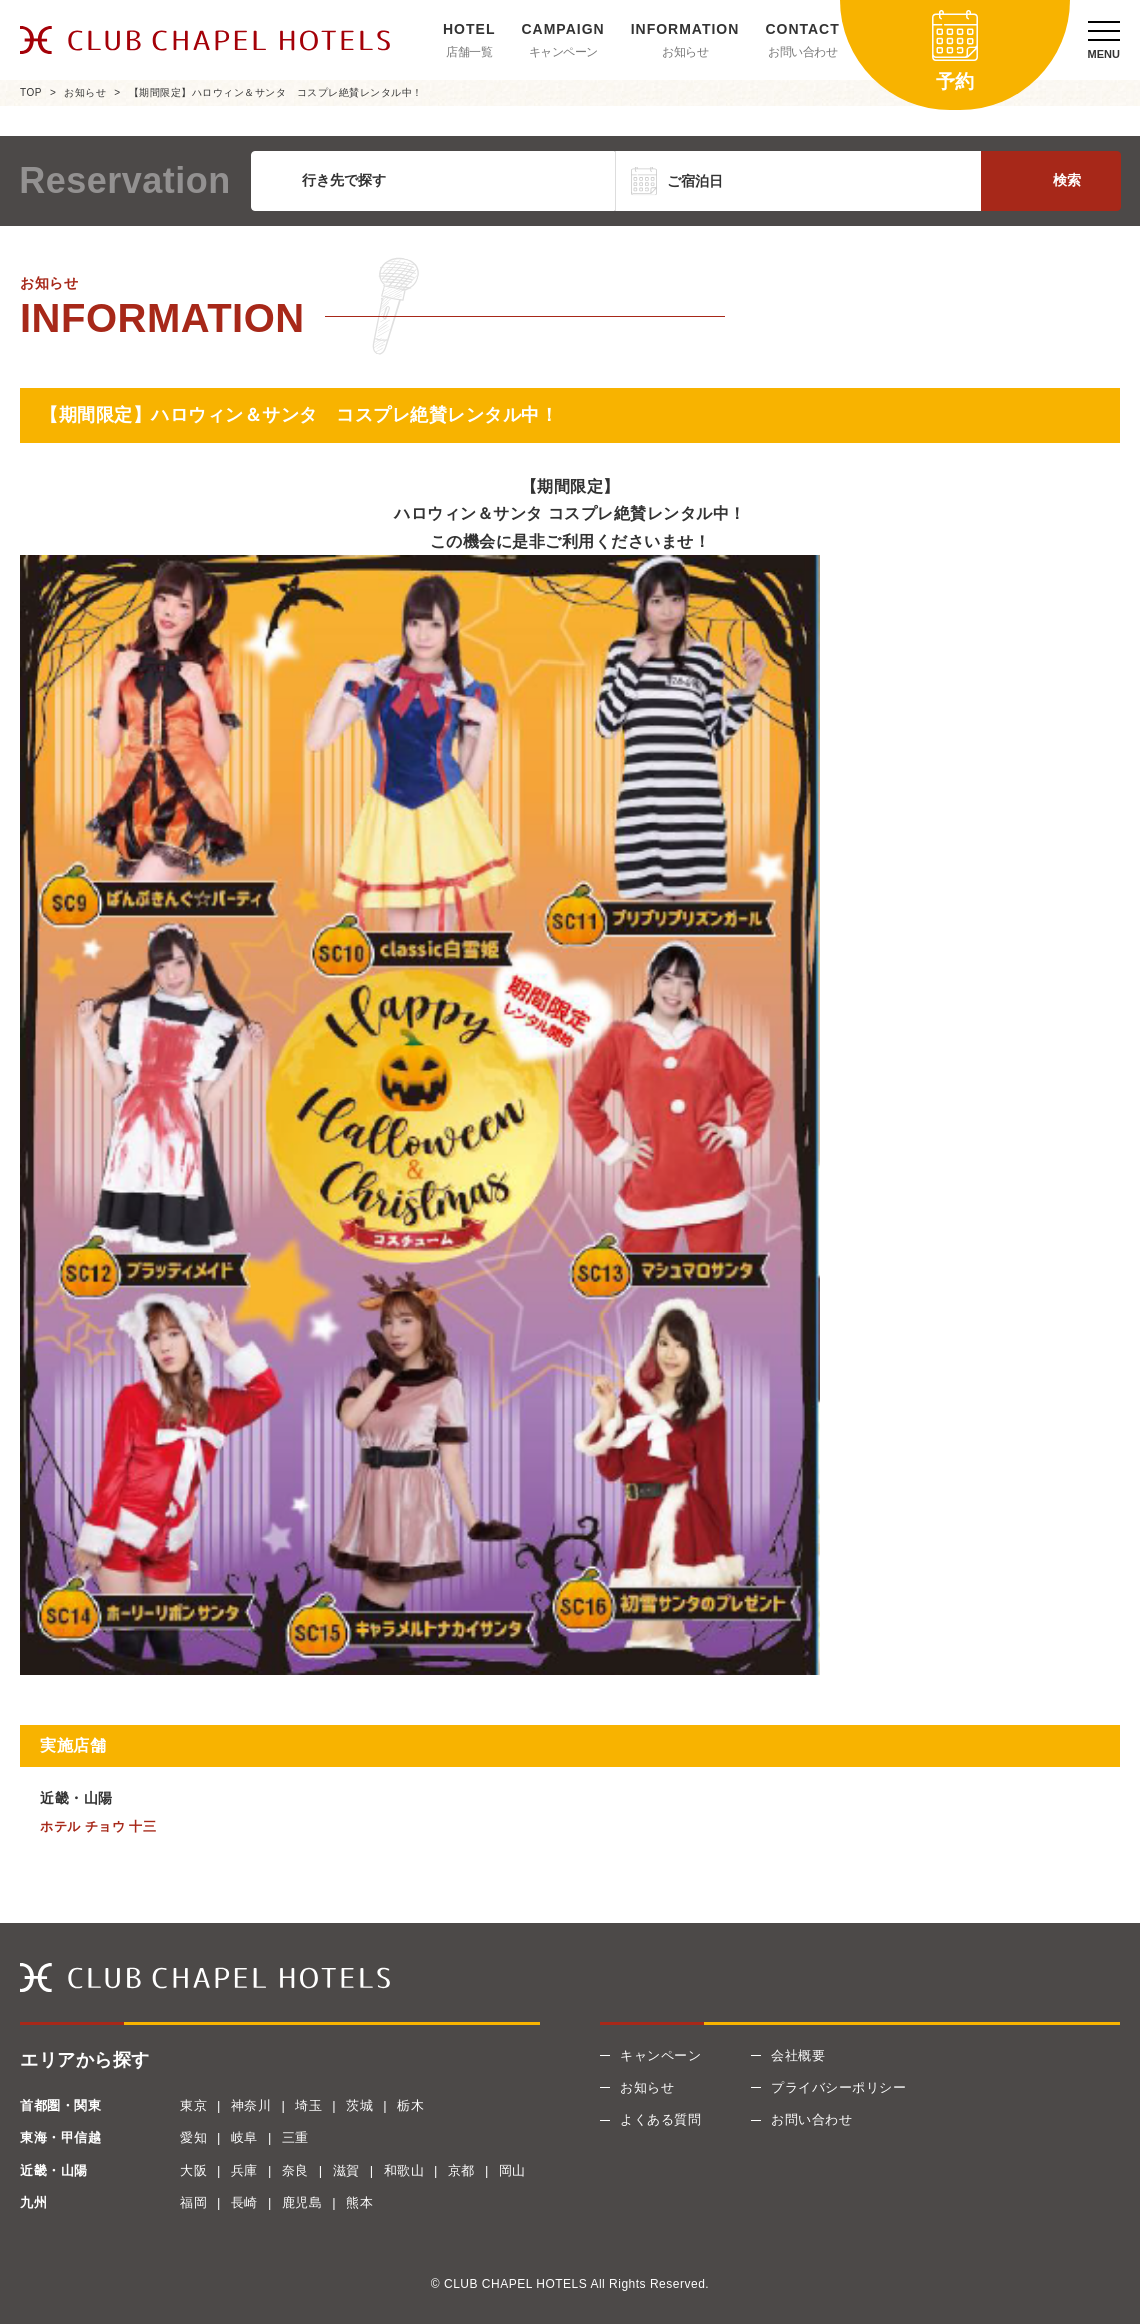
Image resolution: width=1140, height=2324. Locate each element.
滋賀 (346, 2170)
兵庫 (244, 2170)
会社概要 (798, 2055)
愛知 (193, 2137)
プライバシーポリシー (838, 2087)
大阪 (193, 2170)
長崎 (244, 2202)
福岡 (193, 2202)
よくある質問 (660, 2119)
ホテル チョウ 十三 (98, 1826)
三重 (295, 2137)
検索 (1067, 180)
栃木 (410, 2105)
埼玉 (308, 2105)
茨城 (359, 2105)
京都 (461, 2170)
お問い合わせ (802, 52)
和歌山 (404, 2170)
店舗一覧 (469, 52)
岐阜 (244, 2137)
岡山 (512, 2170)
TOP (31, 92)
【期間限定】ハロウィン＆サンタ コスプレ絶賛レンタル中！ (276, 92)
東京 (193, 2105)
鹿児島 (302, 2202)
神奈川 (251, 2105)
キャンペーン (563, 52)
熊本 (359, 2202)
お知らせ (685, 52)
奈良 (295, 2170)
